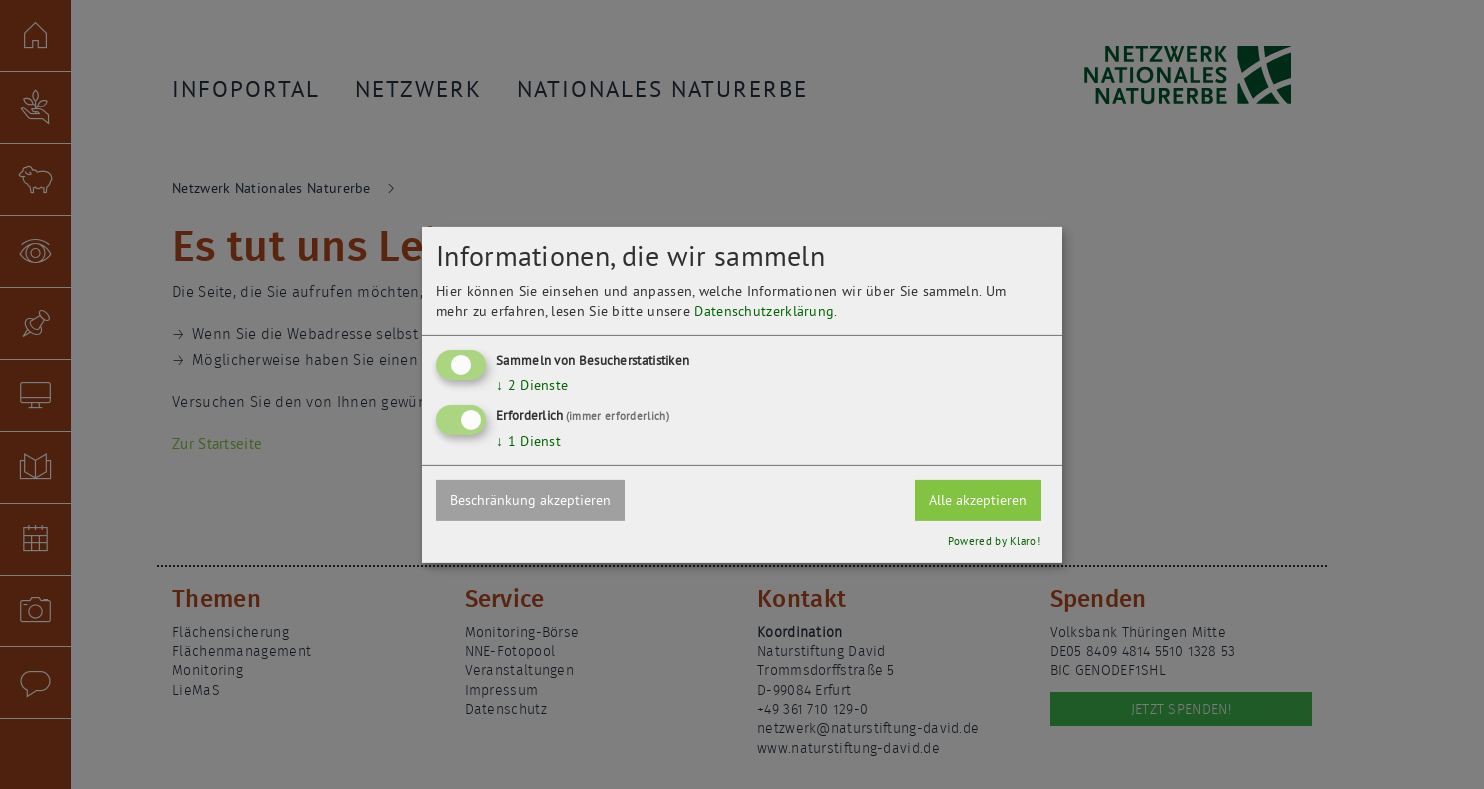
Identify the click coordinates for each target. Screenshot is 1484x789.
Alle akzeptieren (978, 500)
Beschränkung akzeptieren (530, 500)
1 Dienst (528, 441)
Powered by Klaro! (994, 541)
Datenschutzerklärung (764, 311)
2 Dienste (532, 385)
